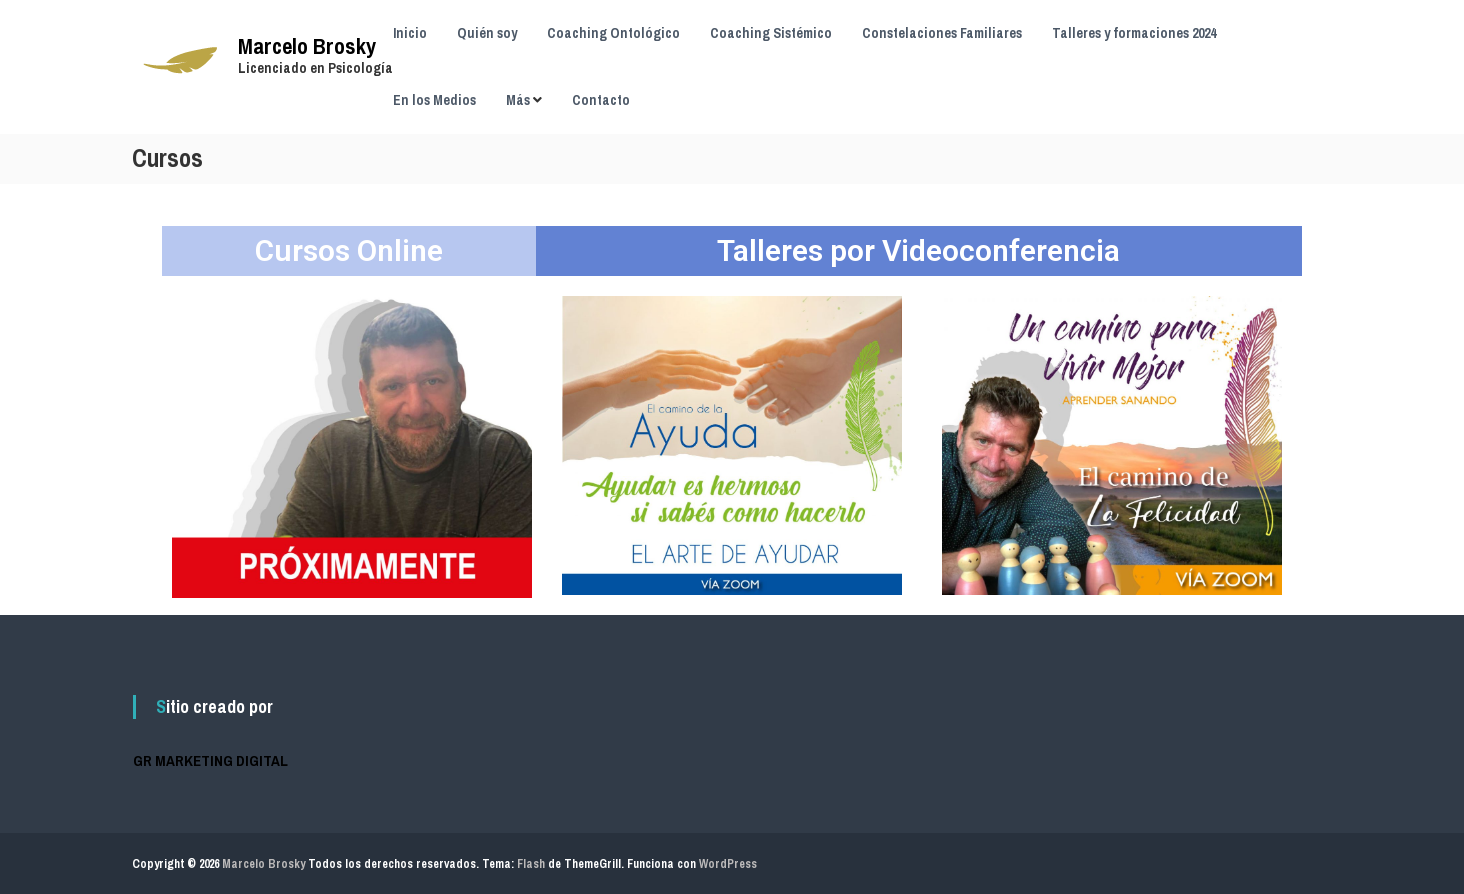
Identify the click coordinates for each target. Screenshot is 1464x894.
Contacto (601, 100)
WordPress (728, 864)
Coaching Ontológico (613, 33)
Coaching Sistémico (771, 33)
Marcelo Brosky (307, 46)
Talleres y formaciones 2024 (1134, 33)
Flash (531, 864)
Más (518, 100)
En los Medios (434, 100)
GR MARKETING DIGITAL (210, 760)
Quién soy (487, 33)
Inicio (410, 33)
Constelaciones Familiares (942, 33)
